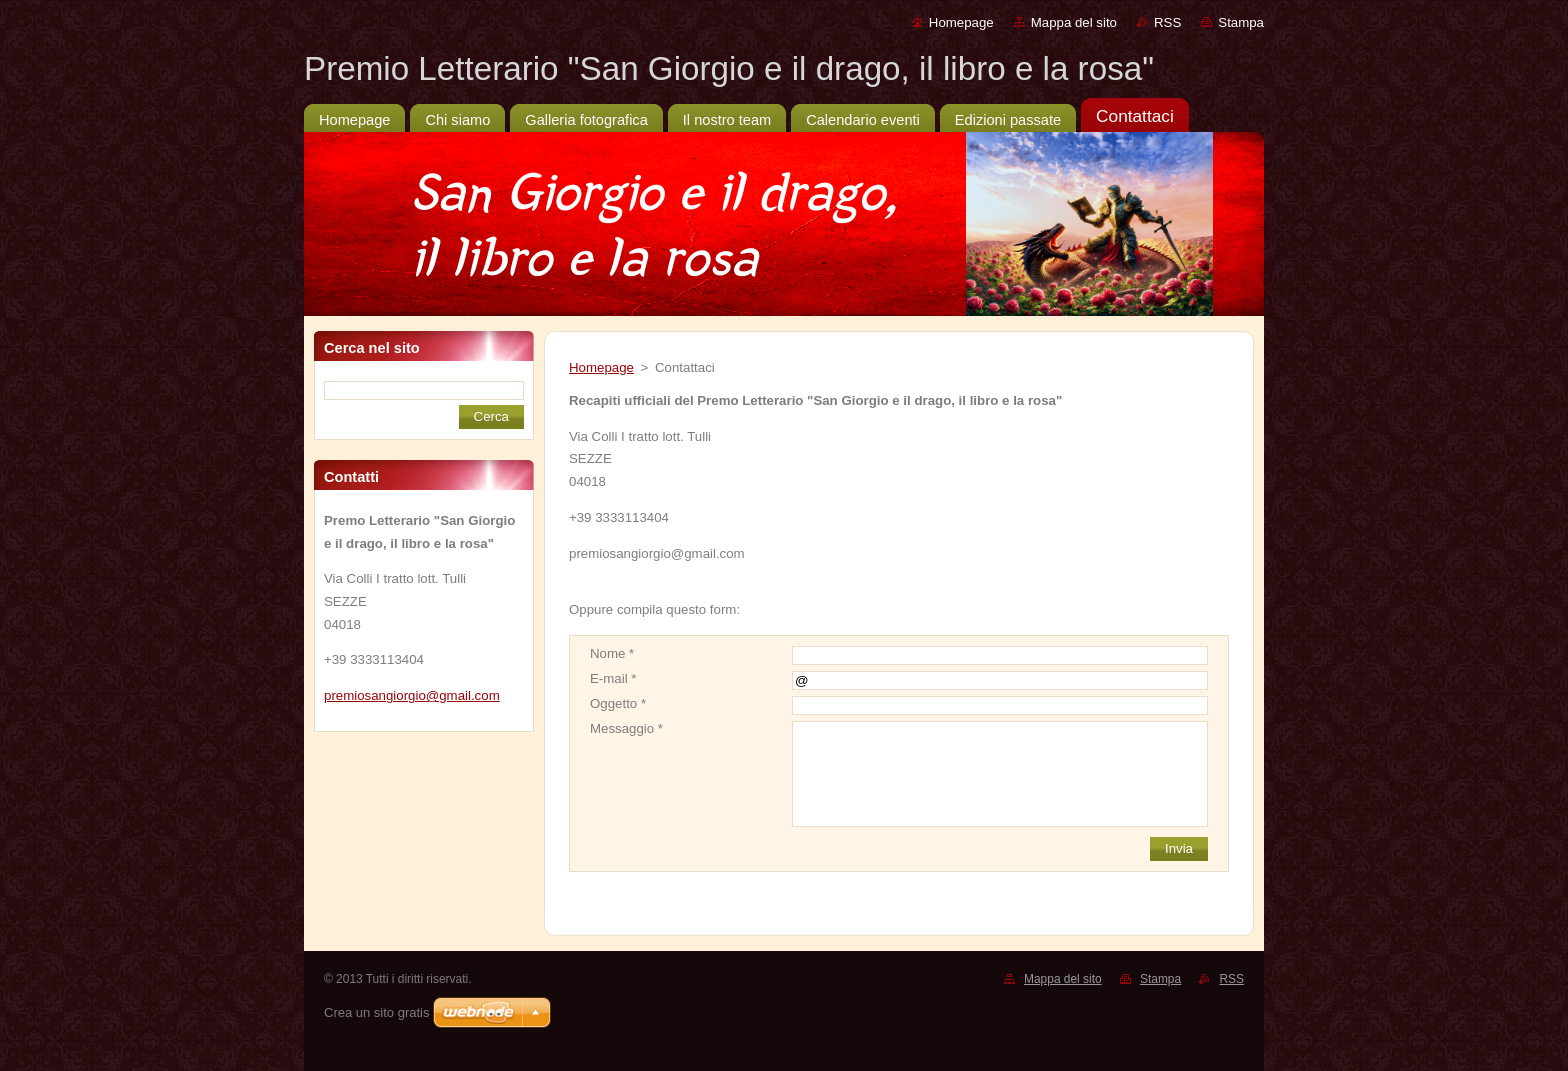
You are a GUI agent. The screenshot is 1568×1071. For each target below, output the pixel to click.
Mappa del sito (1074, 22)
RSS (1167, 22)
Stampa (1241, 22)
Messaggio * (626, 728)
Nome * (612, 653)
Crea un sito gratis (377, 1012)
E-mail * (613, 678)
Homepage (961, 22)
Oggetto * (618, 703)
